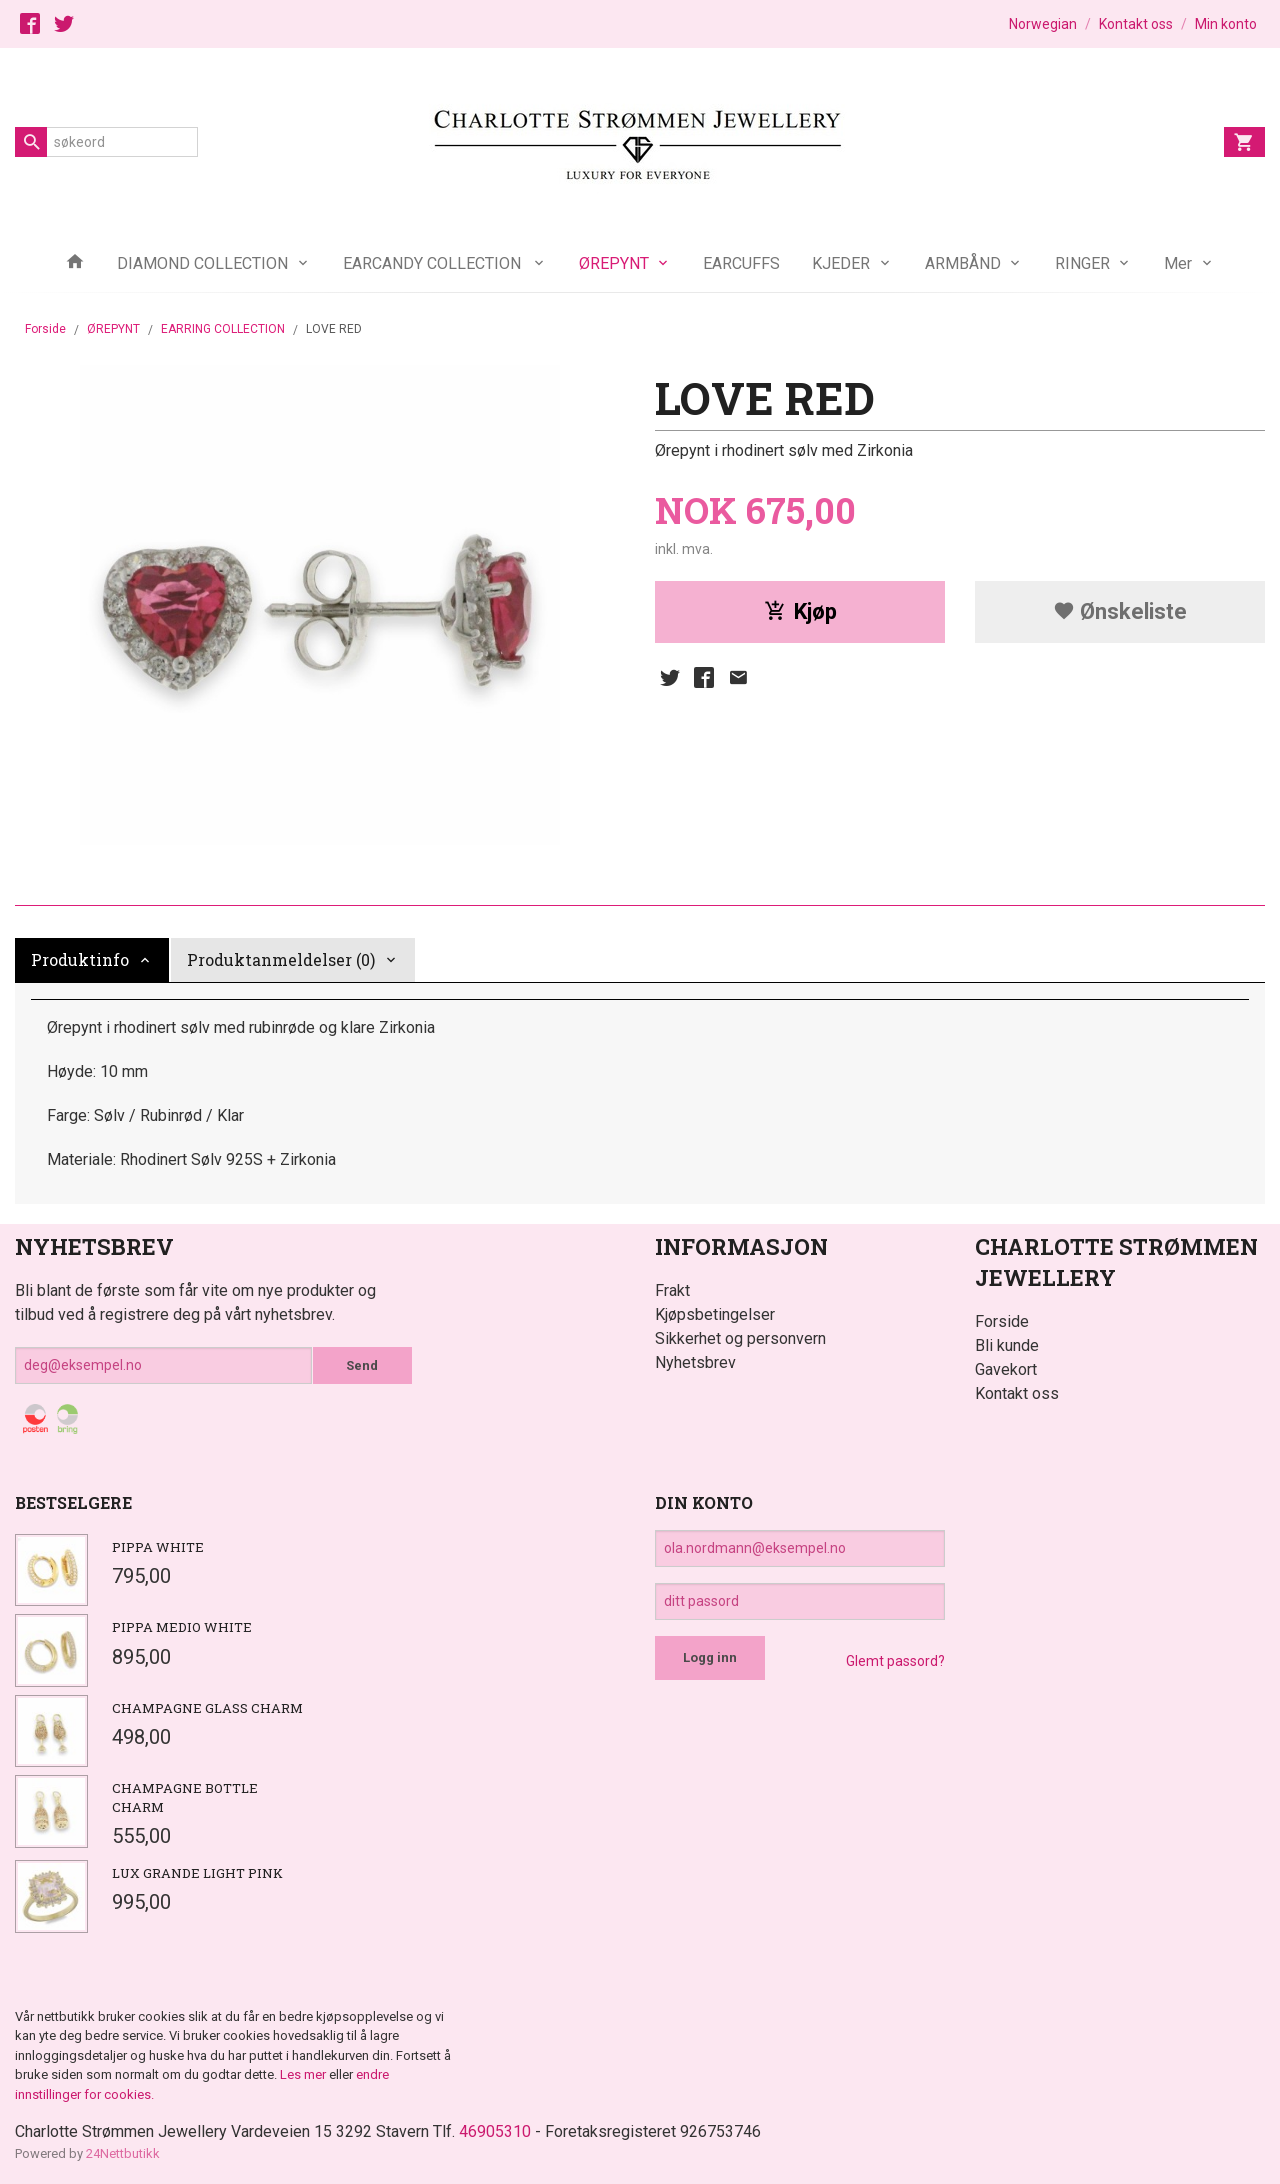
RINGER (1082, 263)
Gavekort (1006, 1369)
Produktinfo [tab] (80, 959)
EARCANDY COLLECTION (434, 263)
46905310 (495, 2131)
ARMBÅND (963, 263)
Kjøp (800, 611)
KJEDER (841, 263)
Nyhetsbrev (695, 1362)
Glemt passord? (895, 1661)
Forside (45, 329)
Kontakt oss (1017, 1393)
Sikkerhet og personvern (740, 1338)
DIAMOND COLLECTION (202, 263)
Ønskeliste (1120, 611)
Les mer (304, 2074)
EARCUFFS (741, 263)
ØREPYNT (614, 263)
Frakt (672, 1290)
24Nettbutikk (123, 2153)
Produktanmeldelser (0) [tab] (281, 959)
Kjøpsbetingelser (715, 1314)
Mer (1178, 263)
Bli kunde (1007, 1345)
